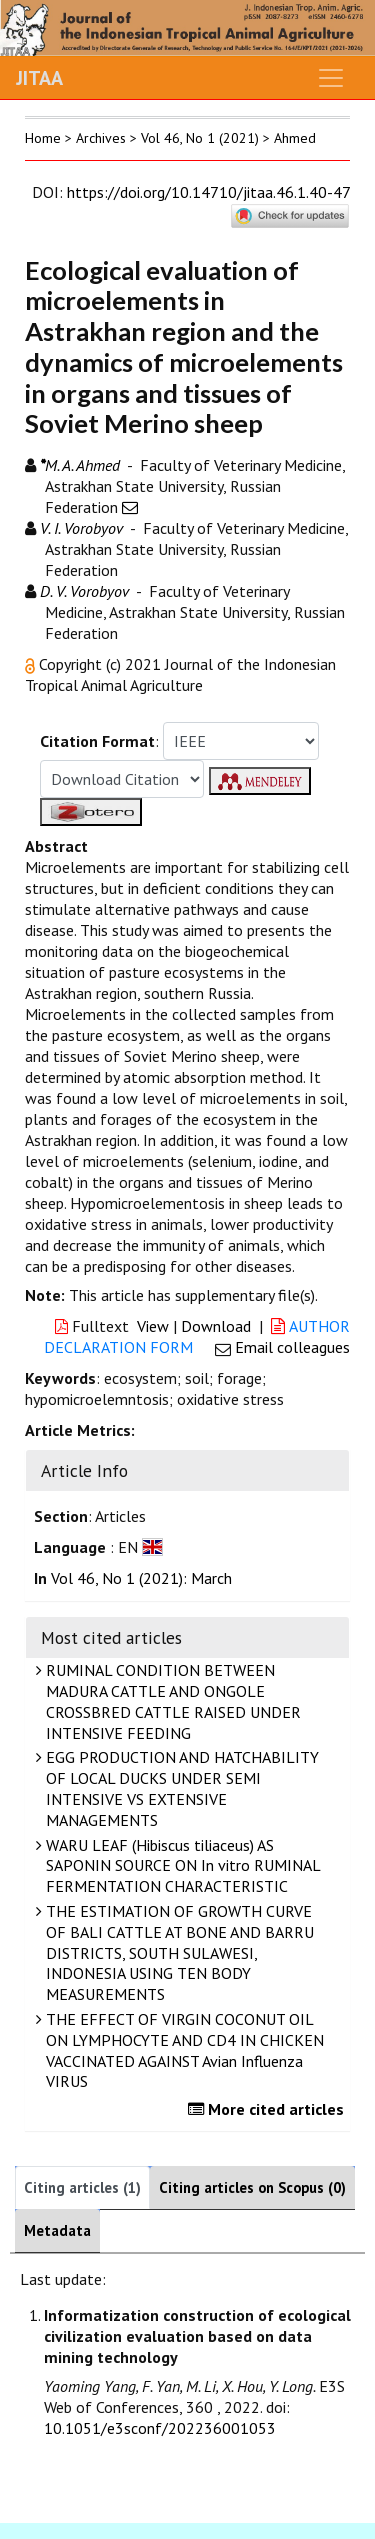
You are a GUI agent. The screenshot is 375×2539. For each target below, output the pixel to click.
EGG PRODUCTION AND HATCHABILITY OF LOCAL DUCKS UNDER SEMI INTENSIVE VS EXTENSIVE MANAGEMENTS (180, 1788)
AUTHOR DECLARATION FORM (197, 1336)
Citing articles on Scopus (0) (252, 2187)
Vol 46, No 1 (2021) (200, 138)
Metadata (57, 2230)
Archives (101, 138)
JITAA (39, 78)
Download (216, 1326)
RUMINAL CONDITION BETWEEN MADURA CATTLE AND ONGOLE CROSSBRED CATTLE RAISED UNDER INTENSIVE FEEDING (171, 1701)
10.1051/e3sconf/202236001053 (160, 2428)
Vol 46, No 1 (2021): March (141, 1578)
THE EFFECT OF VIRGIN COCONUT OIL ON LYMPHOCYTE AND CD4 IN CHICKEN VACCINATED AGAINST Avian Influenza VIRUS (182, 2050)
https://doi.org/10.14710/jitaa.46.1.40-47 (208, 192)
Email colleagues (292, 1347)
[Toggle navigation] (331, 78)
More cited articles (268, 2109)
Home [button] (43, 138)
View (153, 1326)
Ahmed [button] (295, 138)
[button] (32, 664)
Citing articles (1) (82, 2187)
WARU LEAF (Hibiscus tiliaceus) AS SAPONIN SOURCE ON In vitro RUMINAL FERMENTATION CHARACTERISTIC (181, 1866)
